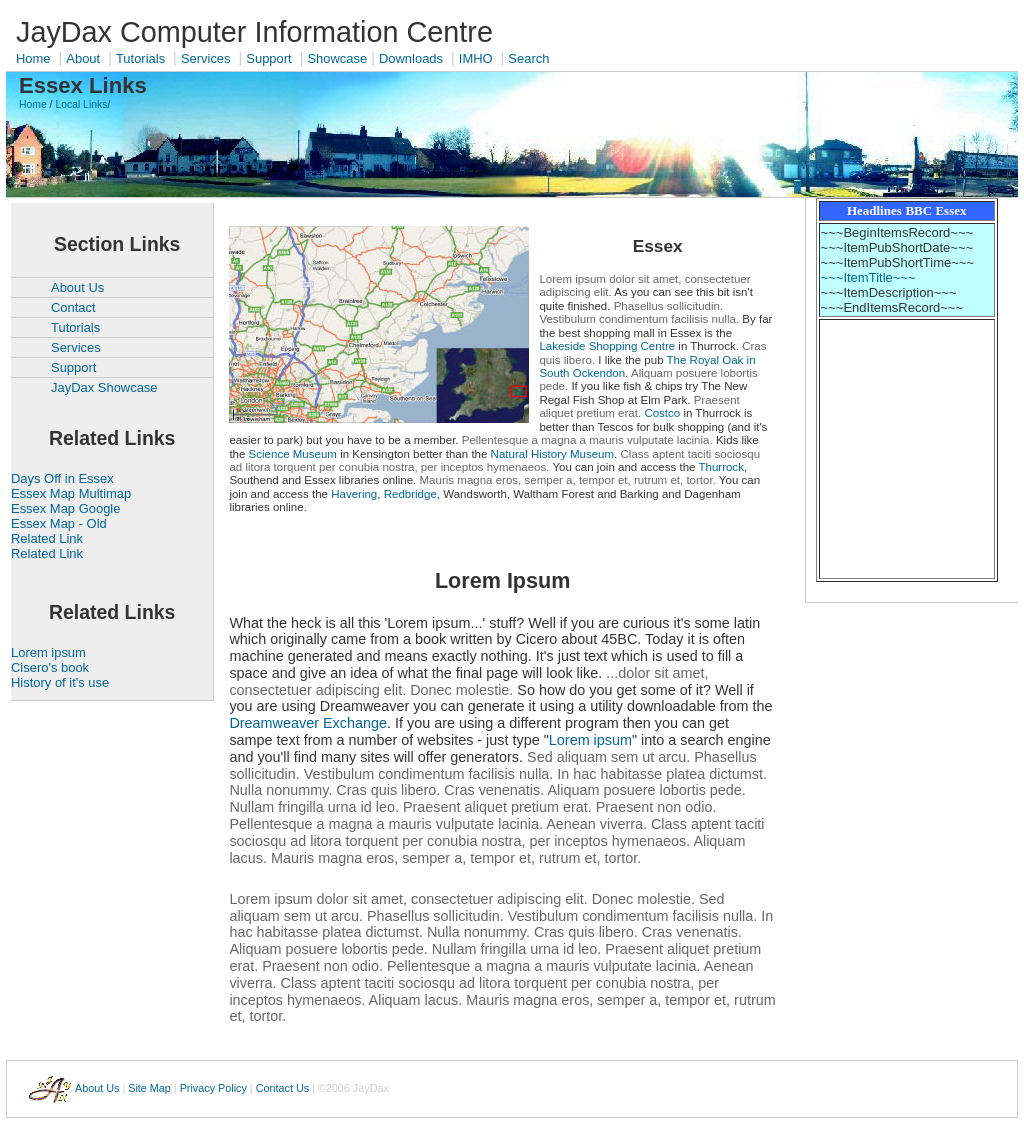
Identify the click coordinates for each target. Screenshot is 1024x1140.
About (83, 58)
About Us (77, 287)
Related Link (47, 538)
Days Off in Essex (62, 478)
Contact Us (282, 1087)
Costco (662, 413)
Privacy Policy (213, 1087)
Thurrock (720, 467)
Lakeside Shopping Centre (607, 346)
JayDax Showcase (104, 387)
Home (33, 58)
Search (528, 58)
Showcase (337, 58)
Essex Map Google (65, 508)
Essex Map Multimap (71, 493)
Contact (73, 307)
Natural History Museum (553, 454)
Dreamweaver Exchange (308, 723)
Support (268, 58)
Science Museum (293, 454)
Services (206, 58)
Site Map (149, 1087)
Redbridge (410, 494)
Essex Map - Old (59, 523)
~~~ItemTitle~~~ (868, 277)
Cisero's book (50, 667)
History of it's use (60, 682)
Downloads (411, 58)
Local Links (81, 104)
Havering (354, 494)
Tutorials (140, 58)
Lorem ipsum (48, 652)
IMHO (476, 58)
